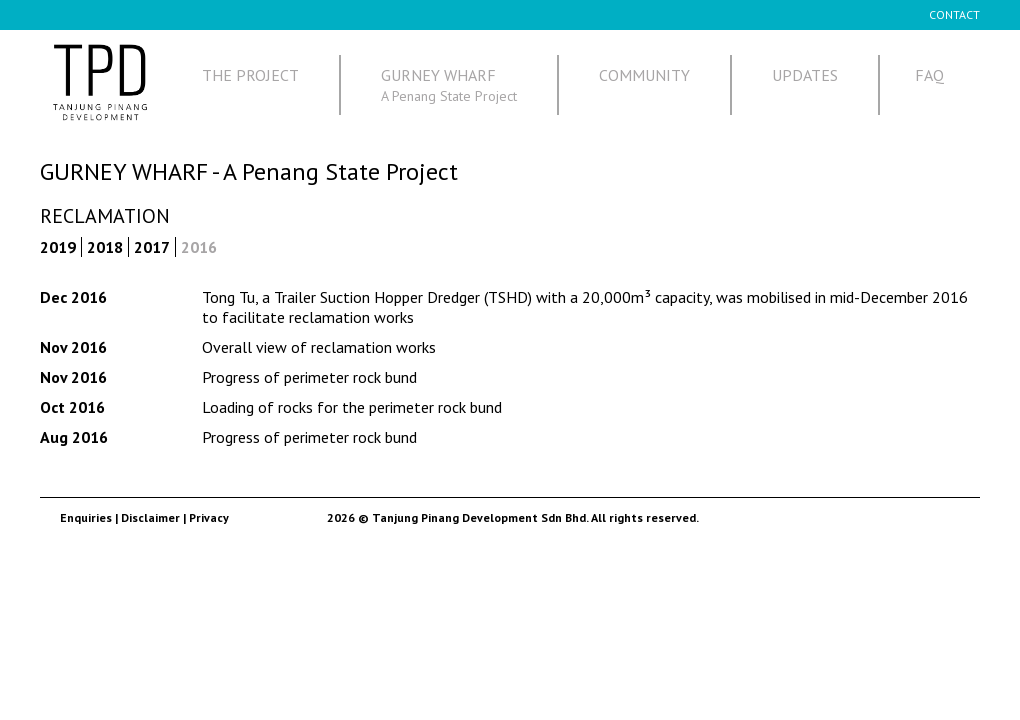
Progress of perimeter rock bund (309, 377)
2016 (199, 247)
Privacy (209, 517)
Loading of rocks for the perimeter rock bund (352, 407)
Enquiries (86, 517)
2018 (105, 247)
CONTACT (954, 14)
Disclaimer (150, 517)
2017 (152, 247)
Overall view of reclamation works (319, 347)
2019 (58, 247)
